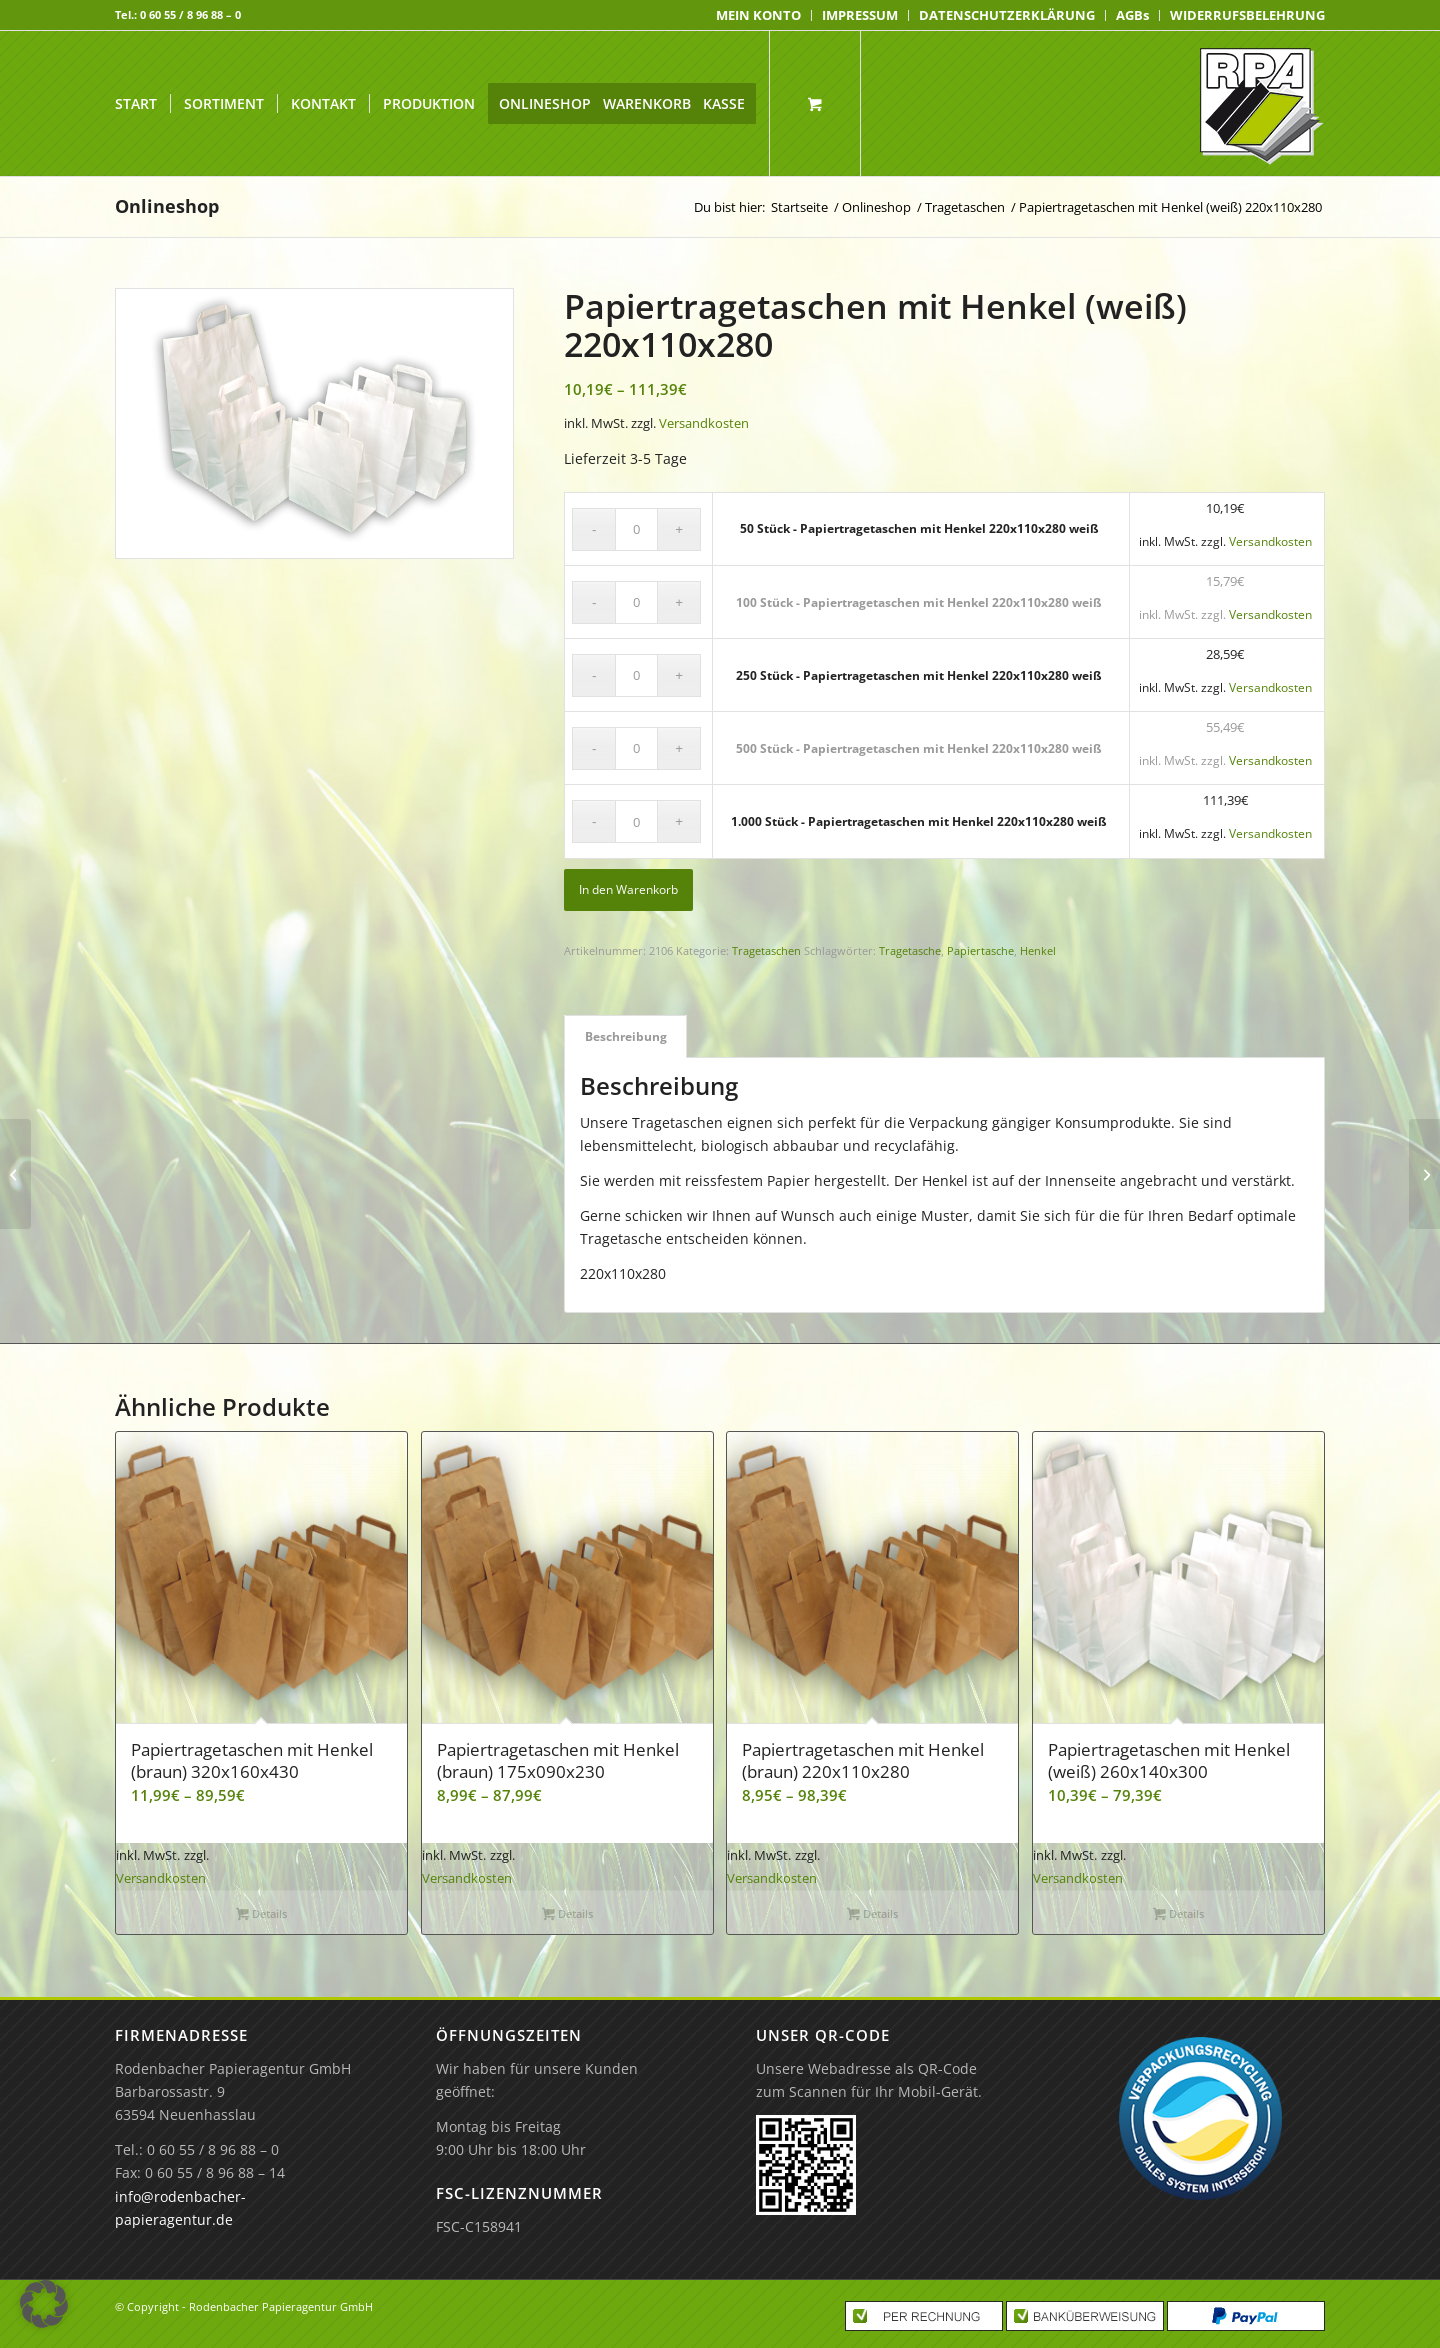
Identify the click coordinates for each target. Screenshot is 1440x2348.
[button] (44, 2304)
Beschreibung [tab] (626, 1036)
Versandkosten (704, 423)
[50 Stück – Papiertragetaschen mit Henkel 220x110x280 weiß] (1424, 1174)
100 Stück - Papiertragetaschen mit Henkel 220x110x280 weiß (919, 602)
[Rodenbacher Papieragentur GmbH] (1261, 103)
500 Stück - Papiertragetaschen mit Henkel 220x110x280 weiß (919, 748)
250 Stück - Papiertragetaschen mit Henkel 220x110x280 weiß (919, 675)
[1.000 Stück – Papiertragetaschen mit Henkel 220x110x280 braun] (15, 1174)
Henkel (1038, 950)
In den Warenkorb (628, 889)
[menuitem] (759, 15)
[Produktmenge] (636, 529)
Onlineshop (167, 206)
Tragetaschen (766, 950)
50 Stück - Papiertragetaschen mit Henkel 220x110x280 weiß (919, 528)
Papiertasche (980, 950)
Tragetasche (910, 950)
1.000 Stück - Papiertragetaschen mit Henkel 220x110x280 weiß (919, 821)
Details (261, 1915)
